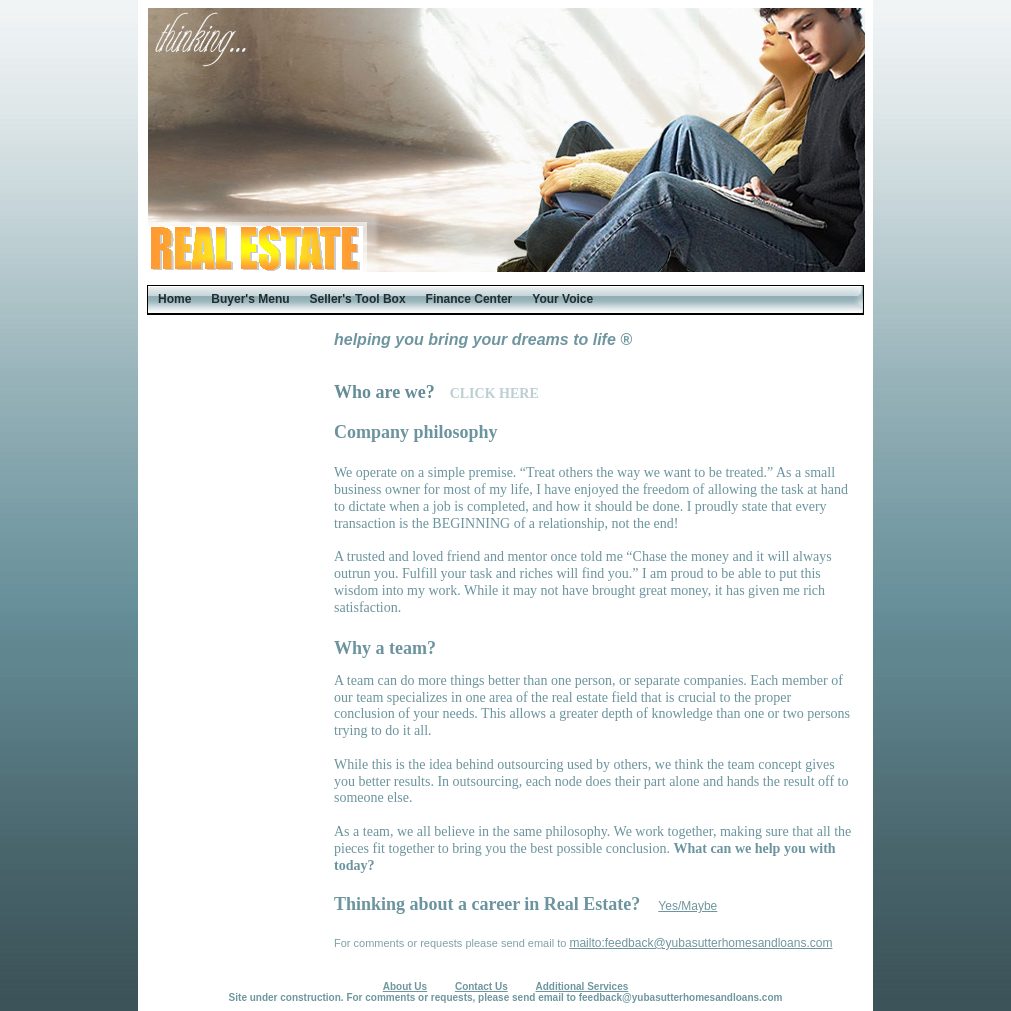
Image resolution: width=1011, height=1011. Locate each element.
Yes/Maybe (687, 906)
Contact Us (481, 986)
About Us (405, 986)
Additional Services (582, 986)
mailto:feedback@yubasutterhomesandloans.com (700, 943)
